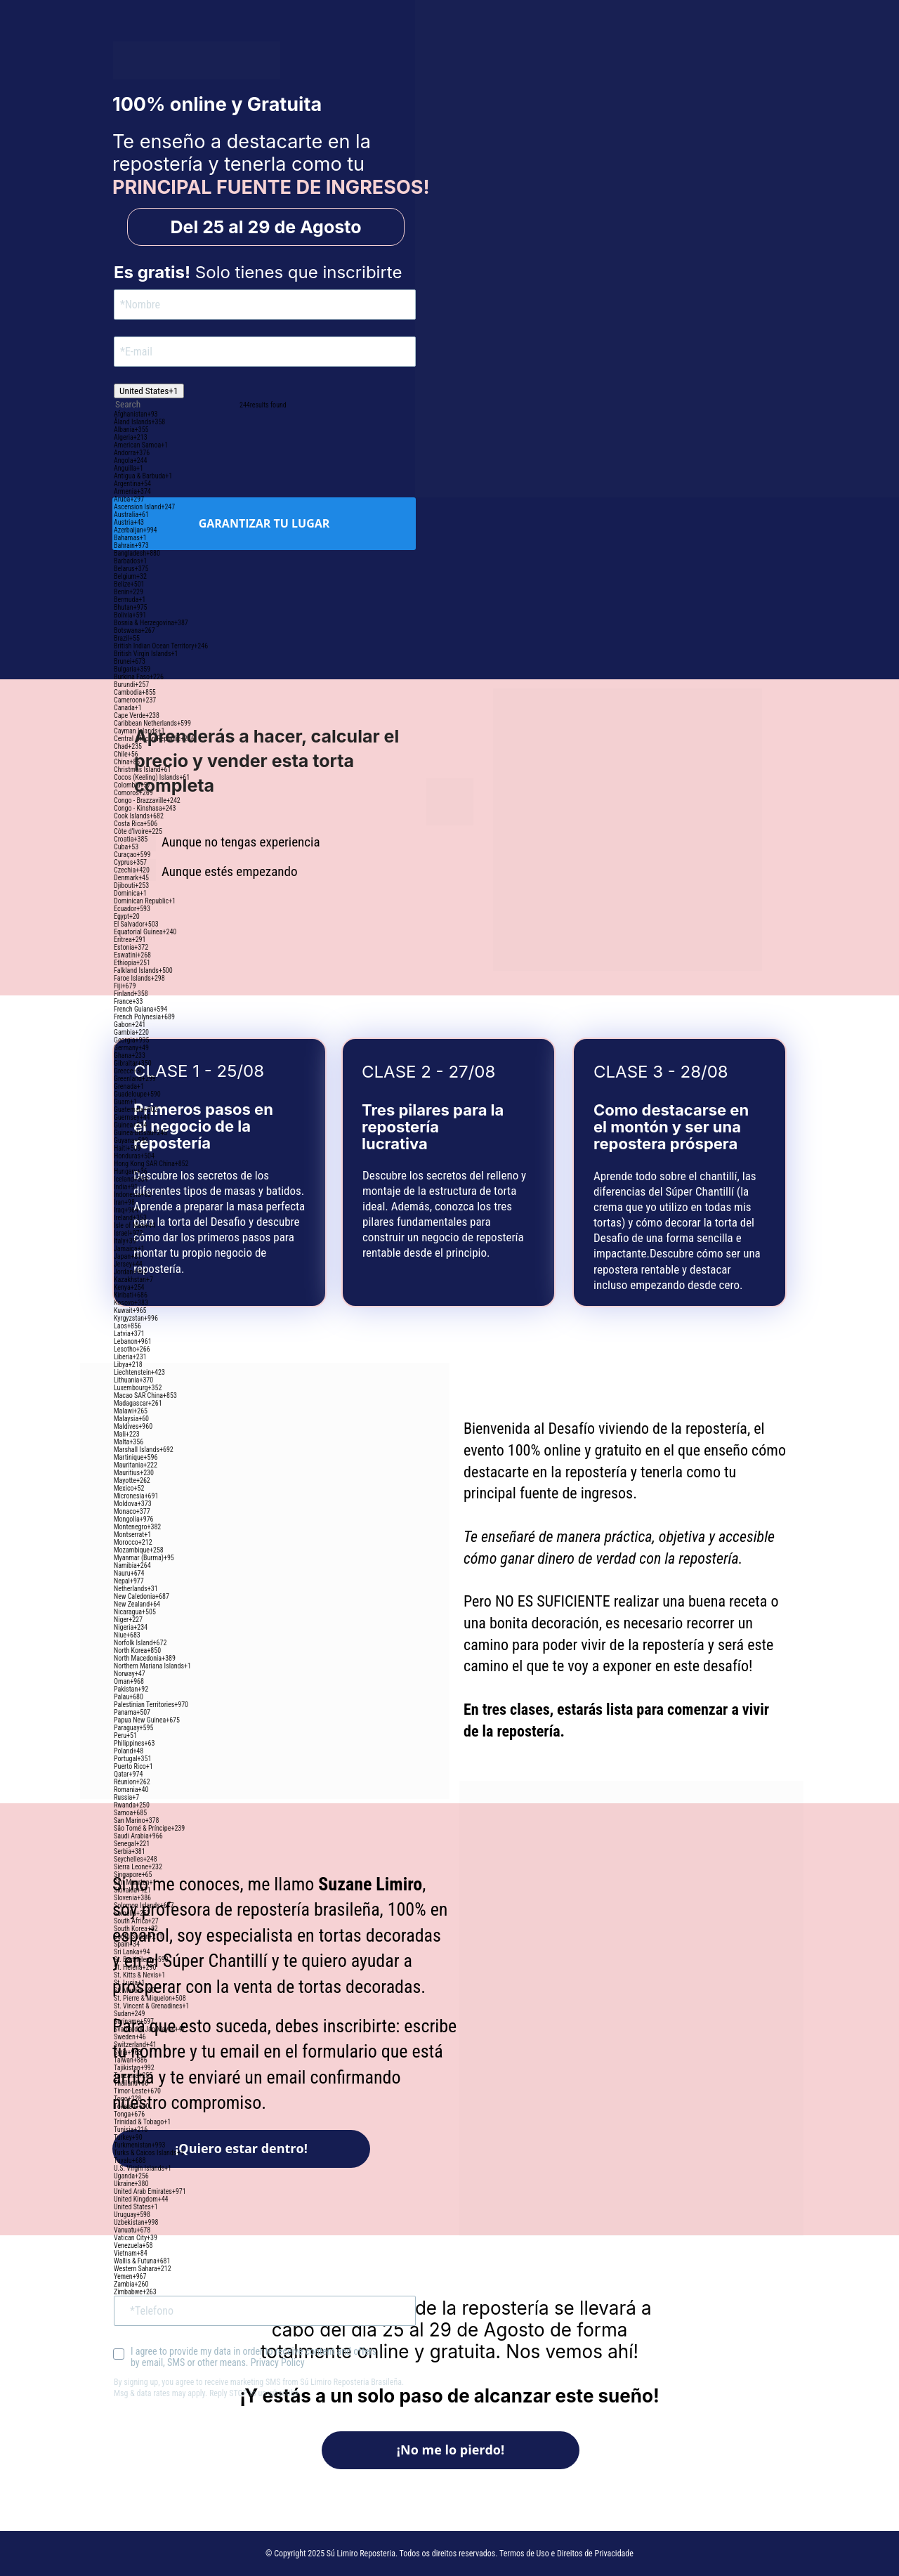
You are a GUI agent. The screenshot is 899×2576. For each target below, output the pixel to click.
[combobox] (149, 391)
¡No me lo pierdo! (450, 2449)
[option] (265, 414)
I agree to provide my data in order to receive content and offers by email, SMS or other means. (255, 2357)
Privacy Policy (277, 2362)
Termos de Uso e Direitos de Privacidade (566, 2553)
